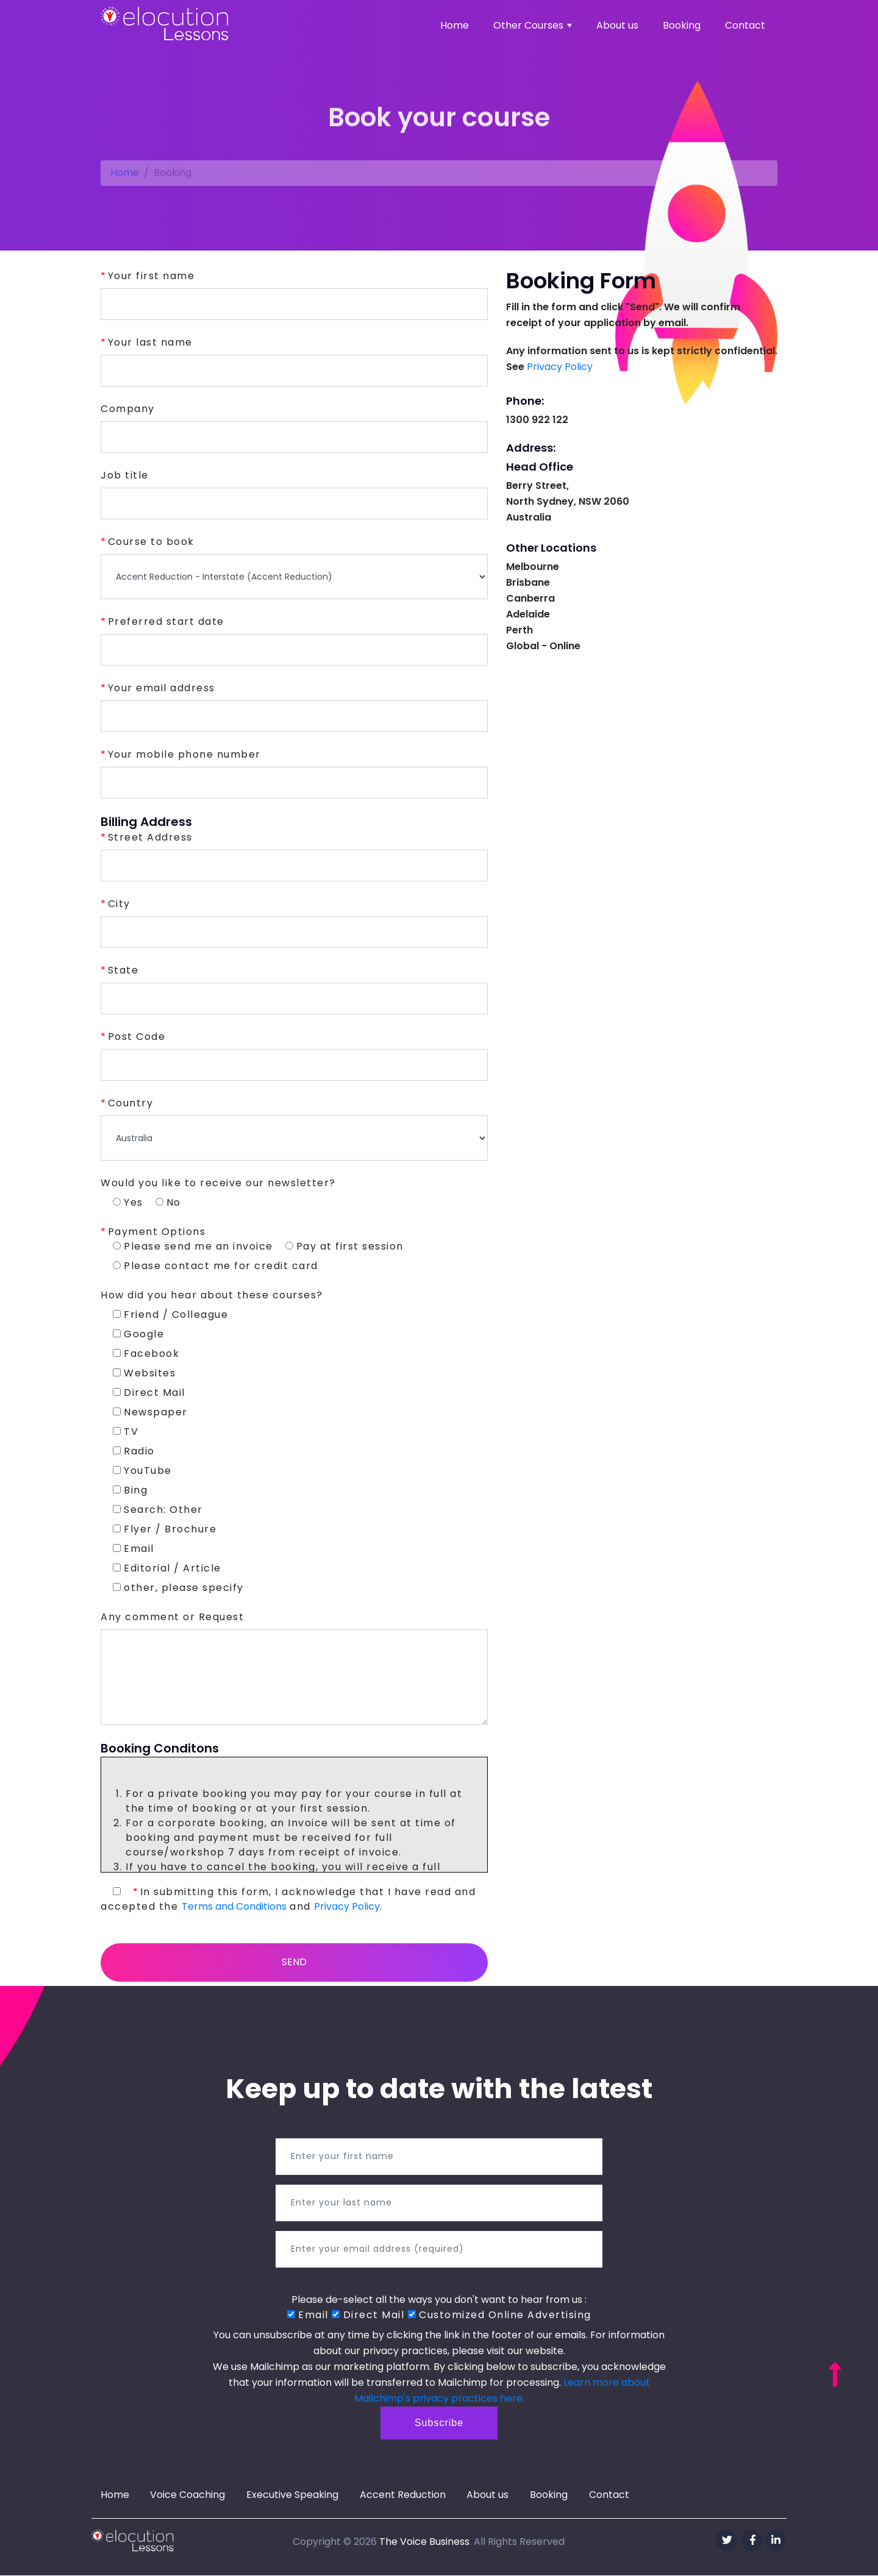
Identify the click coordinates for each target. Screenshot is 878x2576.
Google (138, 1334)
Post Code (137, 1037)
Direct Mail (149, 1393)
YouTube (142, 1471)
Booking (682, 25)
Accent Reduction (405, 2496)
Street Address (150, 837)
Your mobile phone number (184, 754)
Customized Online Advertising (499, 2315)
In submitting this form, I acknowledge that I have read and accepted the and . (288, 1899)
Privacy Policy (347, 1906)
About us (617, 25)
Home (454, 25)
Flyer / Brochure (164, 1529)
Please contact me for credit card (215, 1266)
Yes (128, 1202)
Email (133, 1549)
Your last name (150, 342)
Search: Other (158, 1510)
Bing (130, 1490)
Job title (125, 475)
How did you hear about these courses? (212, 1295)
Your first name (151, 276)
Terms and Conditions (234, 1906)
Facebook (146, 1354)
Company (128, 409)
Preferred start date (166, 621)
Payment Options (157, 1232)
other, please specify (178, 1588)
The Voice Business (424, 2542)
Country (131, 1103)
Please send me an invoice (193, 1246)
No (168, 1202)
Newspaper (150, 1412)
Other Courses (532, 25)
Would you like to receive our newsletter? (218, 1183)
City (119, 904)
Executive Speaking (294, 2496)
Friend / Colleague (170, 1315)
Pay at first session (344, 1246)
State (123, 970)
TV (125, 1432)
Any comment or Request (172, 1617)
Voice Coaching (188, 2496)
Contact (745, 25)
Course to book (151, 542)
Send (294, 1962)
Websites (144, 1373)
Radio (134, 1451)
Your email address (161, 688)
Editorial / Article (167, 1568)
